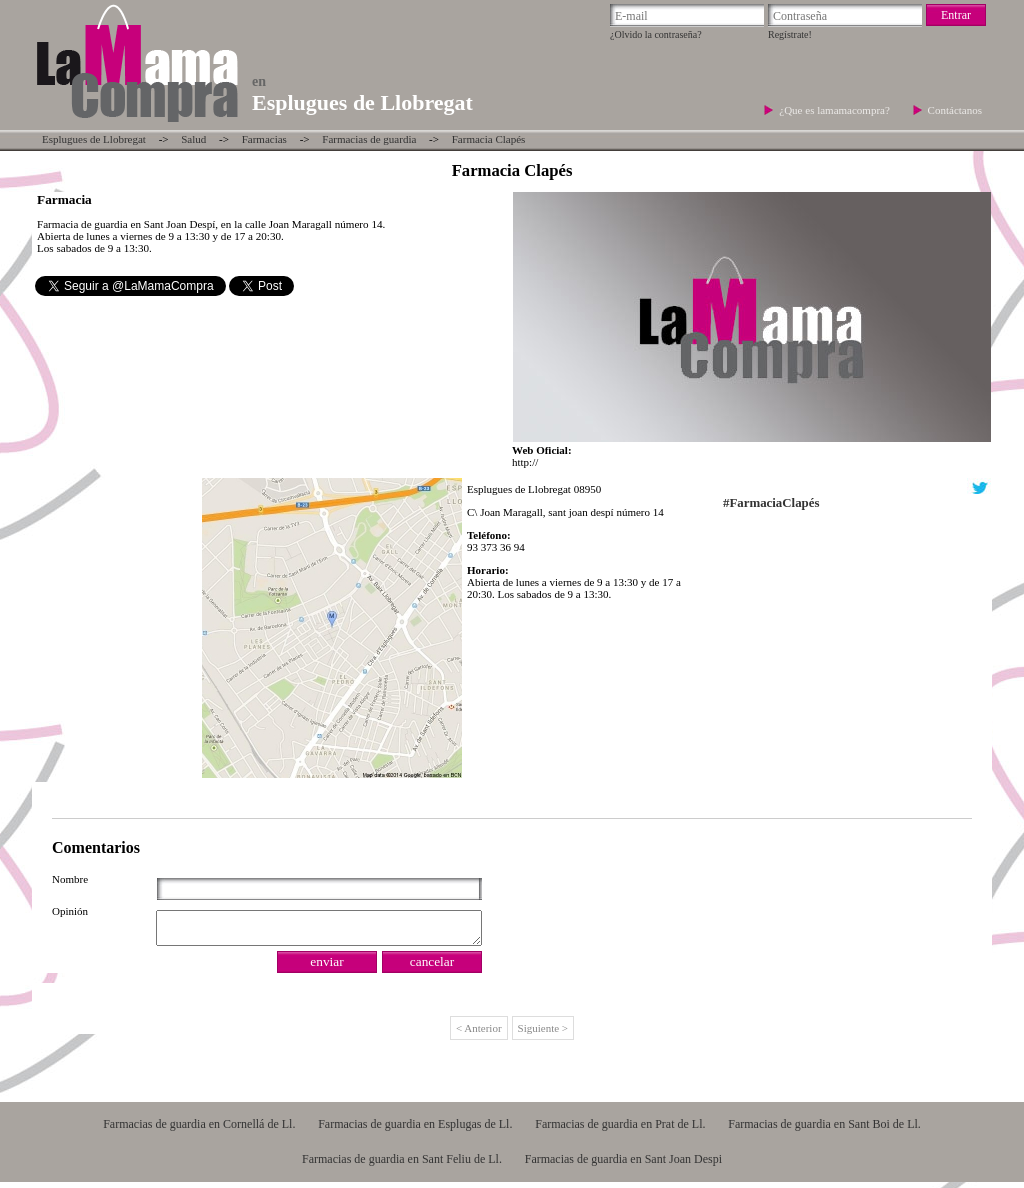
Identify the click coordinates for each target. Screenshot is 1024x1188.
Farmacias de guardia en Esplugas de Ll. (415, 1130)
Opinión (70, 911)
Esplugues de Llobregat (94, 139)
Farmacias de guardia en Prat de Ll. (620, 1130)
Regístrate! (790, 34)
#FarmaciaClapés (771, 503)
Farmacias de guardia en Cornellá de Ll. (199, 1130)
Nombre (70, 879)
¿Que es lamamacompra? (835, 110)
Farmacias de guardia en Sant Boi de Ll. (824, 1130)
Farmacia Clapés (489, 139)
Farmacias (264, 139)
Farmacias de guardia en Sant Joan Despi (623, 1165)
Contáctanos (955, 110)
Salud (193, 139)
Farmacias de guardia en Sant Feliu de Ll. (402, 1165)
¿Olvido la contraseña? (656, 34)
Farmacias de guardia (369, 139)
